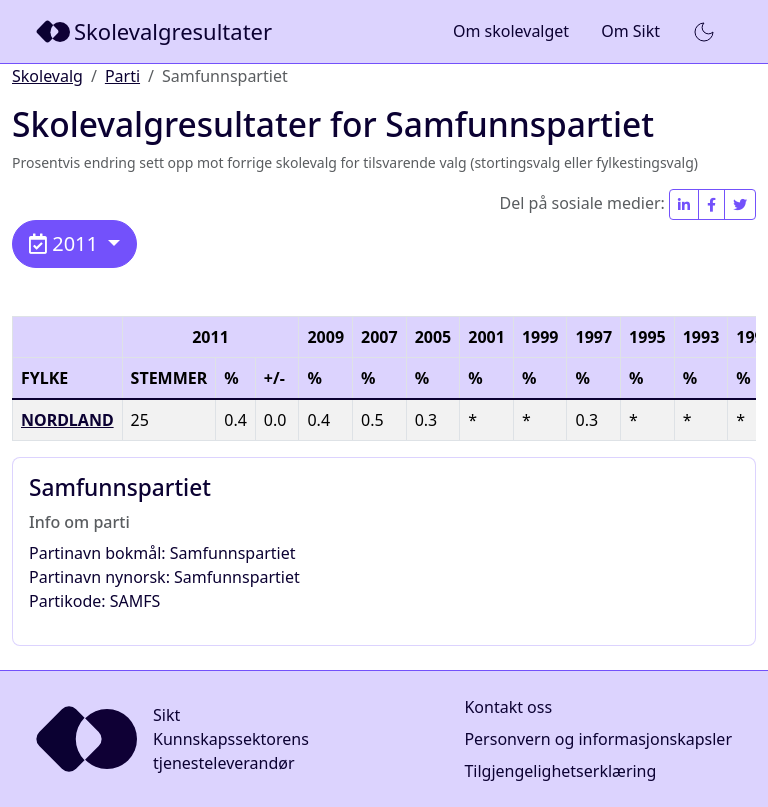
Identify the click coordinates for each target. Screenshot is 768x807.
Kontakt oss (508, 707)
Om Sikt (630, 31)
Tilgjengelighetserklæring (560, 771)
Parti (122, 76)
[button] (704, 32)
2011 (66, 243)
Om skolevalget (511, 31)
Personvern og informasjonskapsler (598, 739)
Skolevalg (47, 76)
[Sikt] (156, 31)
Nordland (67, 420)
